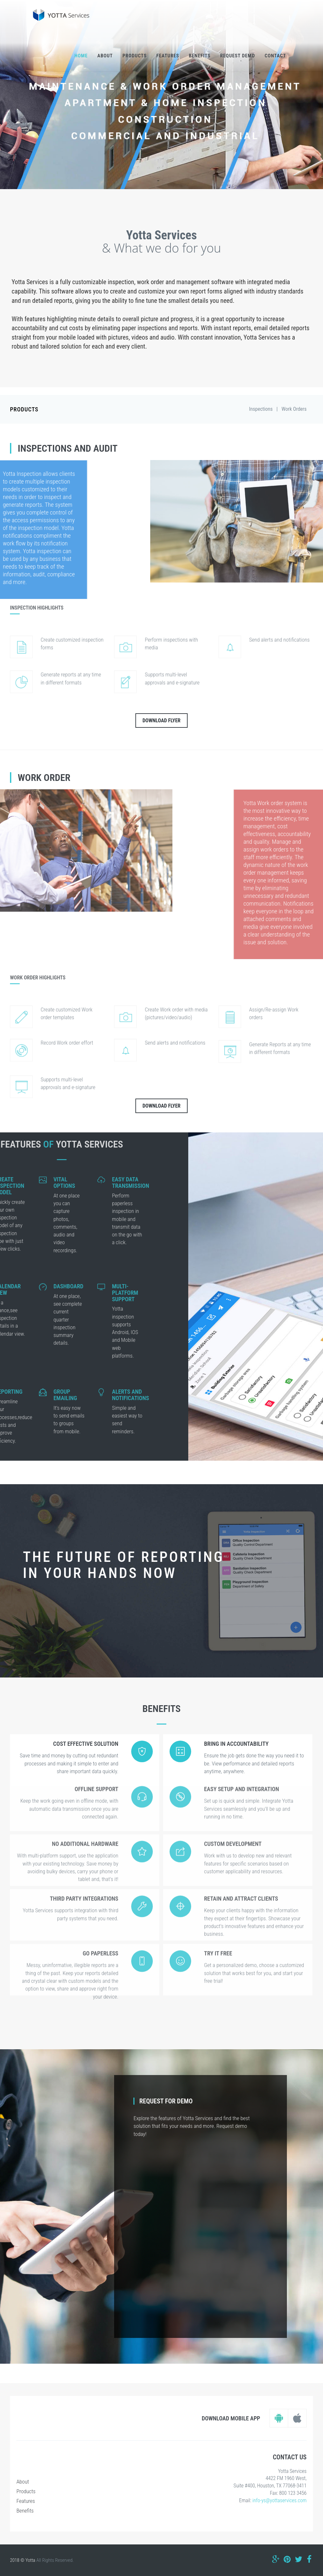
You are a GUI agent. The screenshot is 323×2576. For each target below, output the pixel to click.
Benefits (199, 56)
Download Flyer (161, 720)
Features (167, 56)
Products (134, 56)
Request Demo (237, 56)
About (105, 56)
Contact (275, 56)
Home (81, 56)
